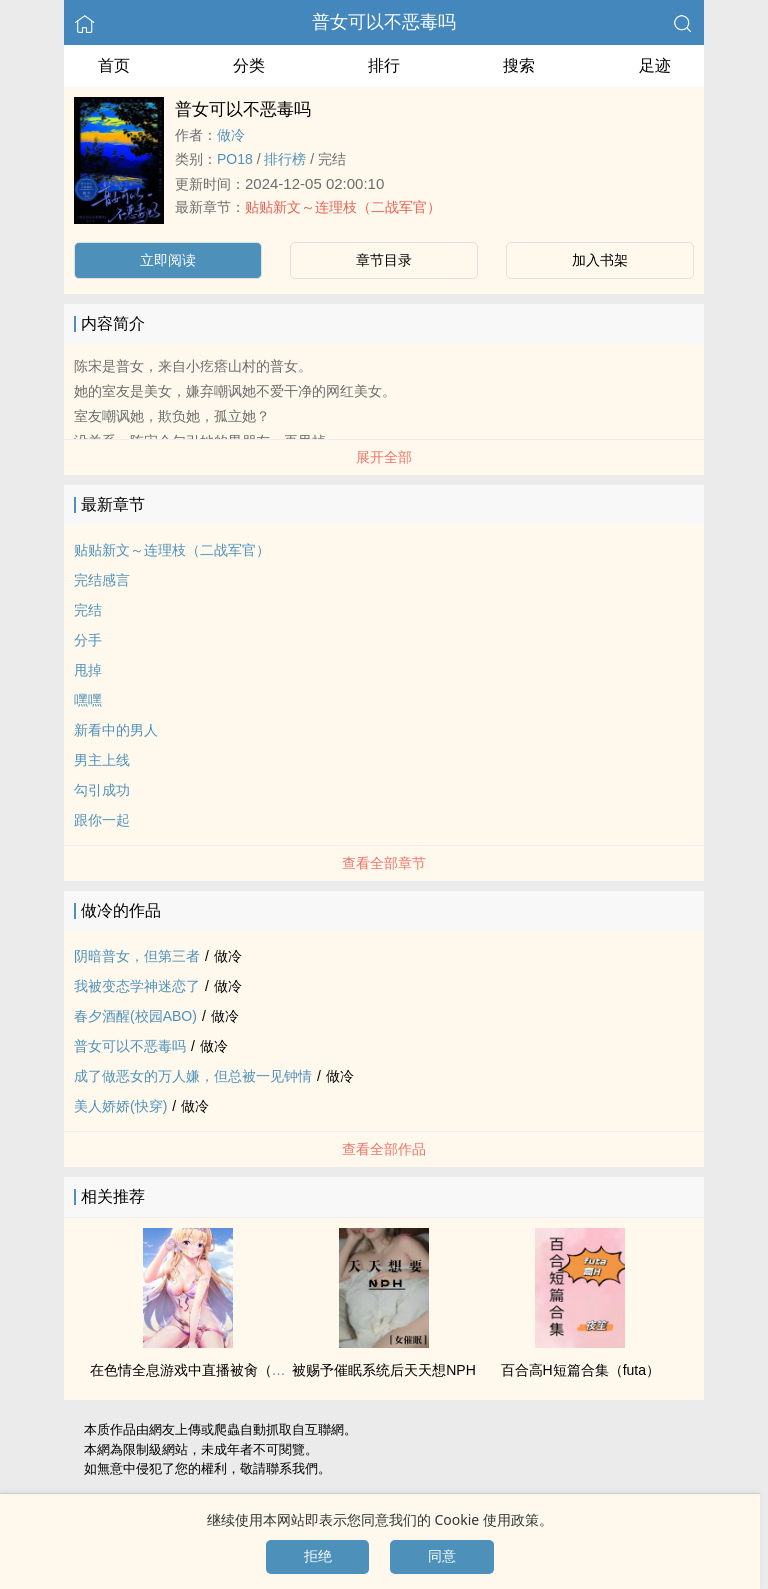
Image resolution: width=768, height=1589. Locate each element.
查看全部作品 (384, 1149)
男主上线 (102, 760)
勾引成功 (102, 790)
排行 (384, 65)
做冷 (231, 135)
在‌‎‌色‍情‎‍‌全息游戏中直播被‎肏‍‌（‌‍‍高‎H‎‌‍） (200, 1370)
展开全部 (384, 457)
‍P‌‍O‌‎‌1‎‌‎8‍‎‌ (235, 159)
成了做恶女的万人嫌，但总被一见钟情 (193, 1076)
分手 (88, 640)
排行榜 (285, 159)
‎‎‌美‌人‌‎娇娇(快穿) (120, 1106)
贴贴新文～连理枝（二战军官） (343, 207)
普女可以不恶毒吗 (384, 22)
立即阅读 (168, 260)
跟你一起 (102, 820)
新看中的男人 (116, 730)
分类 (249, 65)
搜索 (519, 65)
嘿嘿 (88, 700)
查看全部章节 (384, 863)
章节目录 (384, 260)
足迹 (655, 65)
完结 (88, 610)
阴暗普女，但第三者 (137, 956)
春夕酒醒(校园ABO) (135, 1016)
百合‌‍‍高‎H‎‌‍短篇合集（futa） (580, 1370)
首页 (114, 65)
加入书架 (600, 260)
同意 (442, 1556)
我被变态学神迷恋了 (137, 986)
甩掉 (88, 670)
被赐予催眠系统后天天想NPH (384, 1370)
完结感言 (102, 580)
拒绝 (318, 1556)
